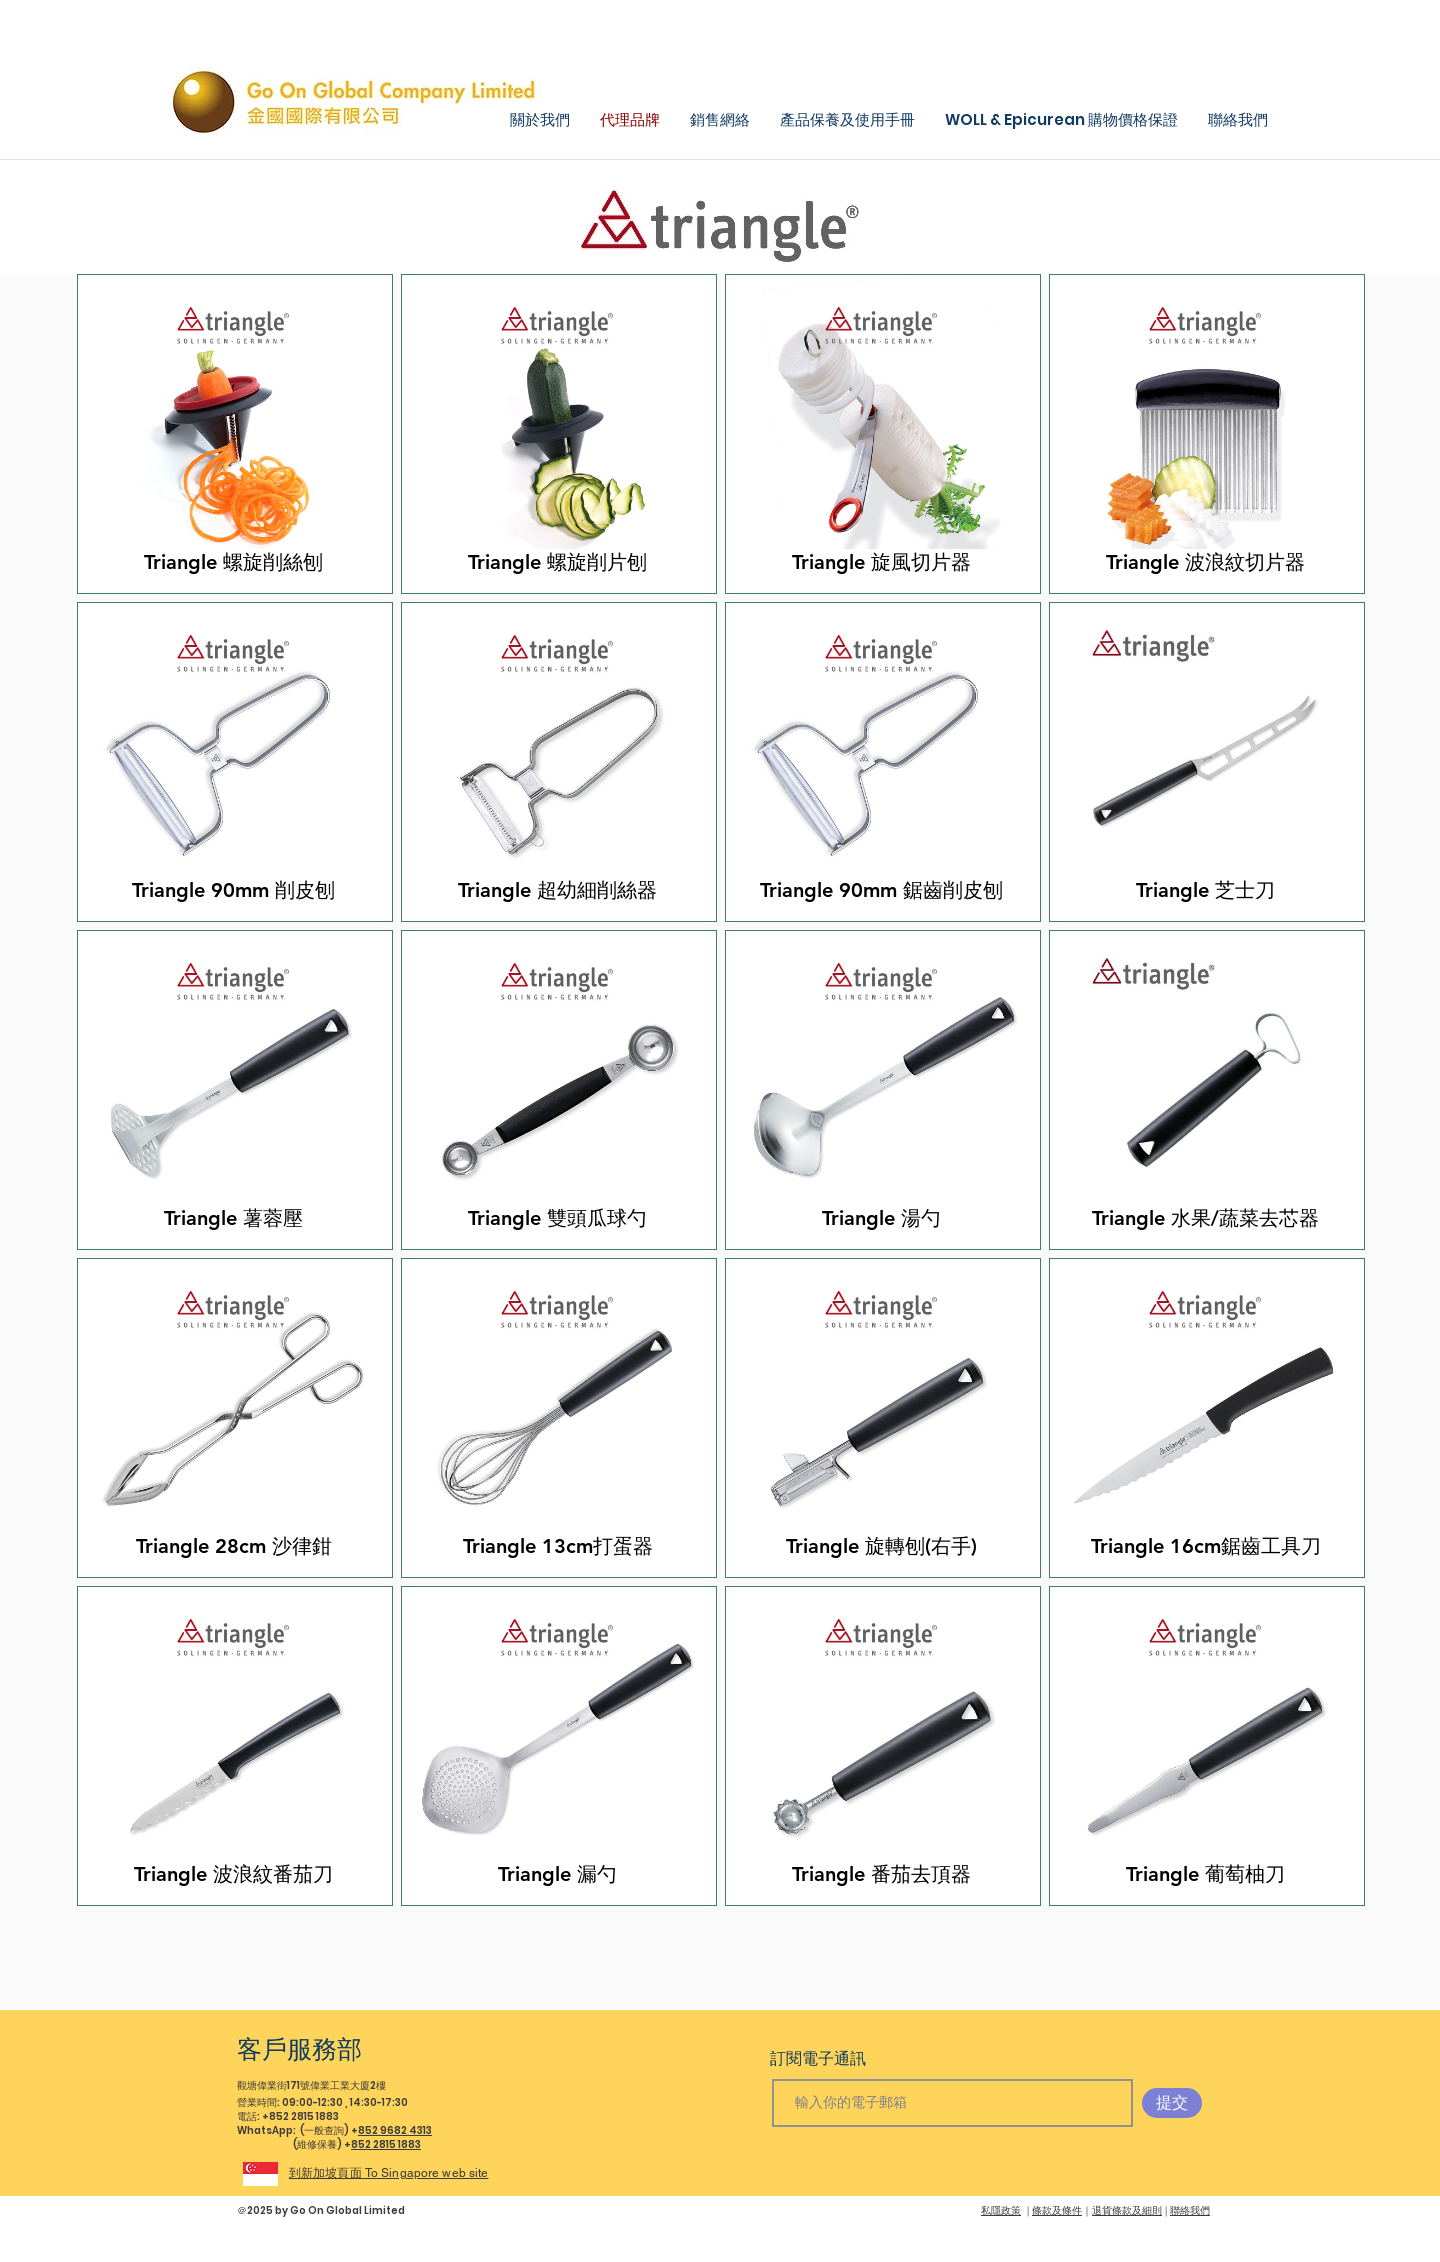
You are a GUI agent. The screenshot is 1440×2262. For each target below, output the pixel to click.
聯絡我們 (1190, 2210)
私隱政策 (1001, 2210)
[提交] (1172, 2103)
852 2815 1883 (386, 2144)
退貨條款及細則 (1127, 2210)
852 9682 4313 (395, 2130)
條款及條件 (1057, 2210)
